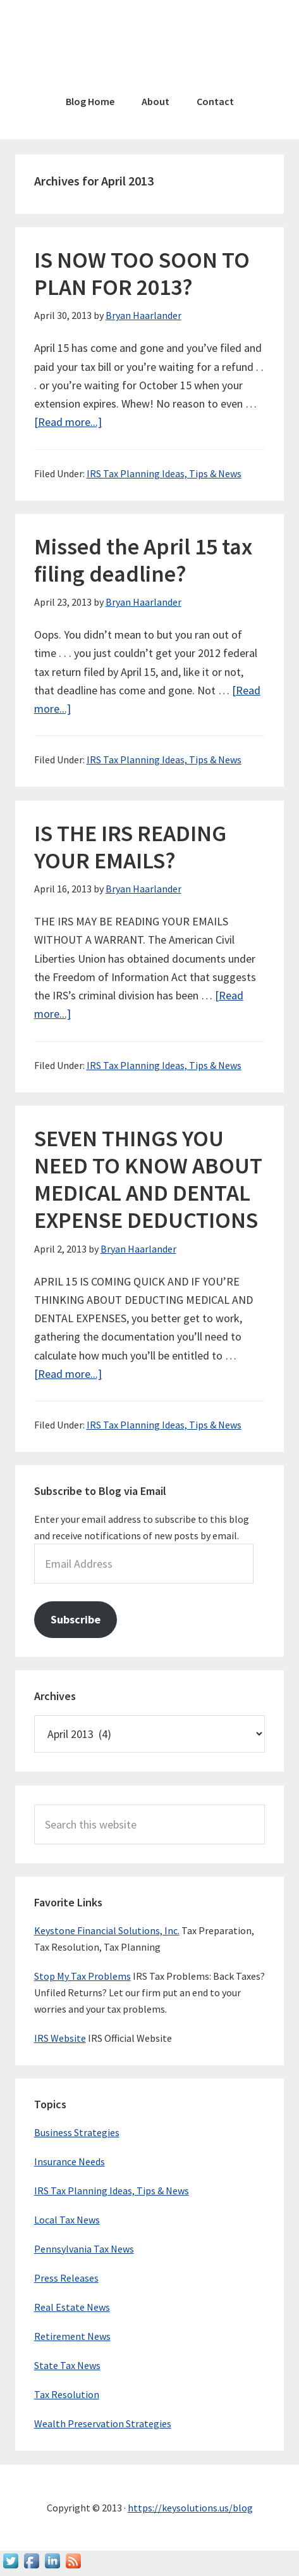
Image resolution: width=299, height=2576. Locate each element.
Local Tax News (67, 2219)
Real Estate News (72, 2307)
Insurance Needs (69, 2161)
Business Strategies (76, 2132)
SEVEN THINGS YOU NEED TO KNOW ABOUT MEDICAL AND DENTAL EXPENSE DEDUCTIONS (148, 1179)
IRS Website (60, 2038)
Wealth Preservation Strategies (102, 2423)
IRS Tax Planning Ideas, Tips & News (164, 473)
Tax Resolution (66, 2394)
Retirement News (72, 2336)
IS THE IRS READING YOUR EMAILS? (130, 847)
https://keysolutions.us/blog (190, 2507)
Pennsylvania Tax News (84, 2248)
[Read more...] (68, 422)
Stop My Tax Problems (82, 1976)
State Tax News (67, 2365)
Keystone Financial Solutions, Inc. (107, 1930)
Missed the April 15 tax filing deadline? (143, 560)
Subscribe (76, 1619)
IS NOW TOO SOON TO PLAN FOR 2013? (142, 273)
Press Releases (66, 2278)
